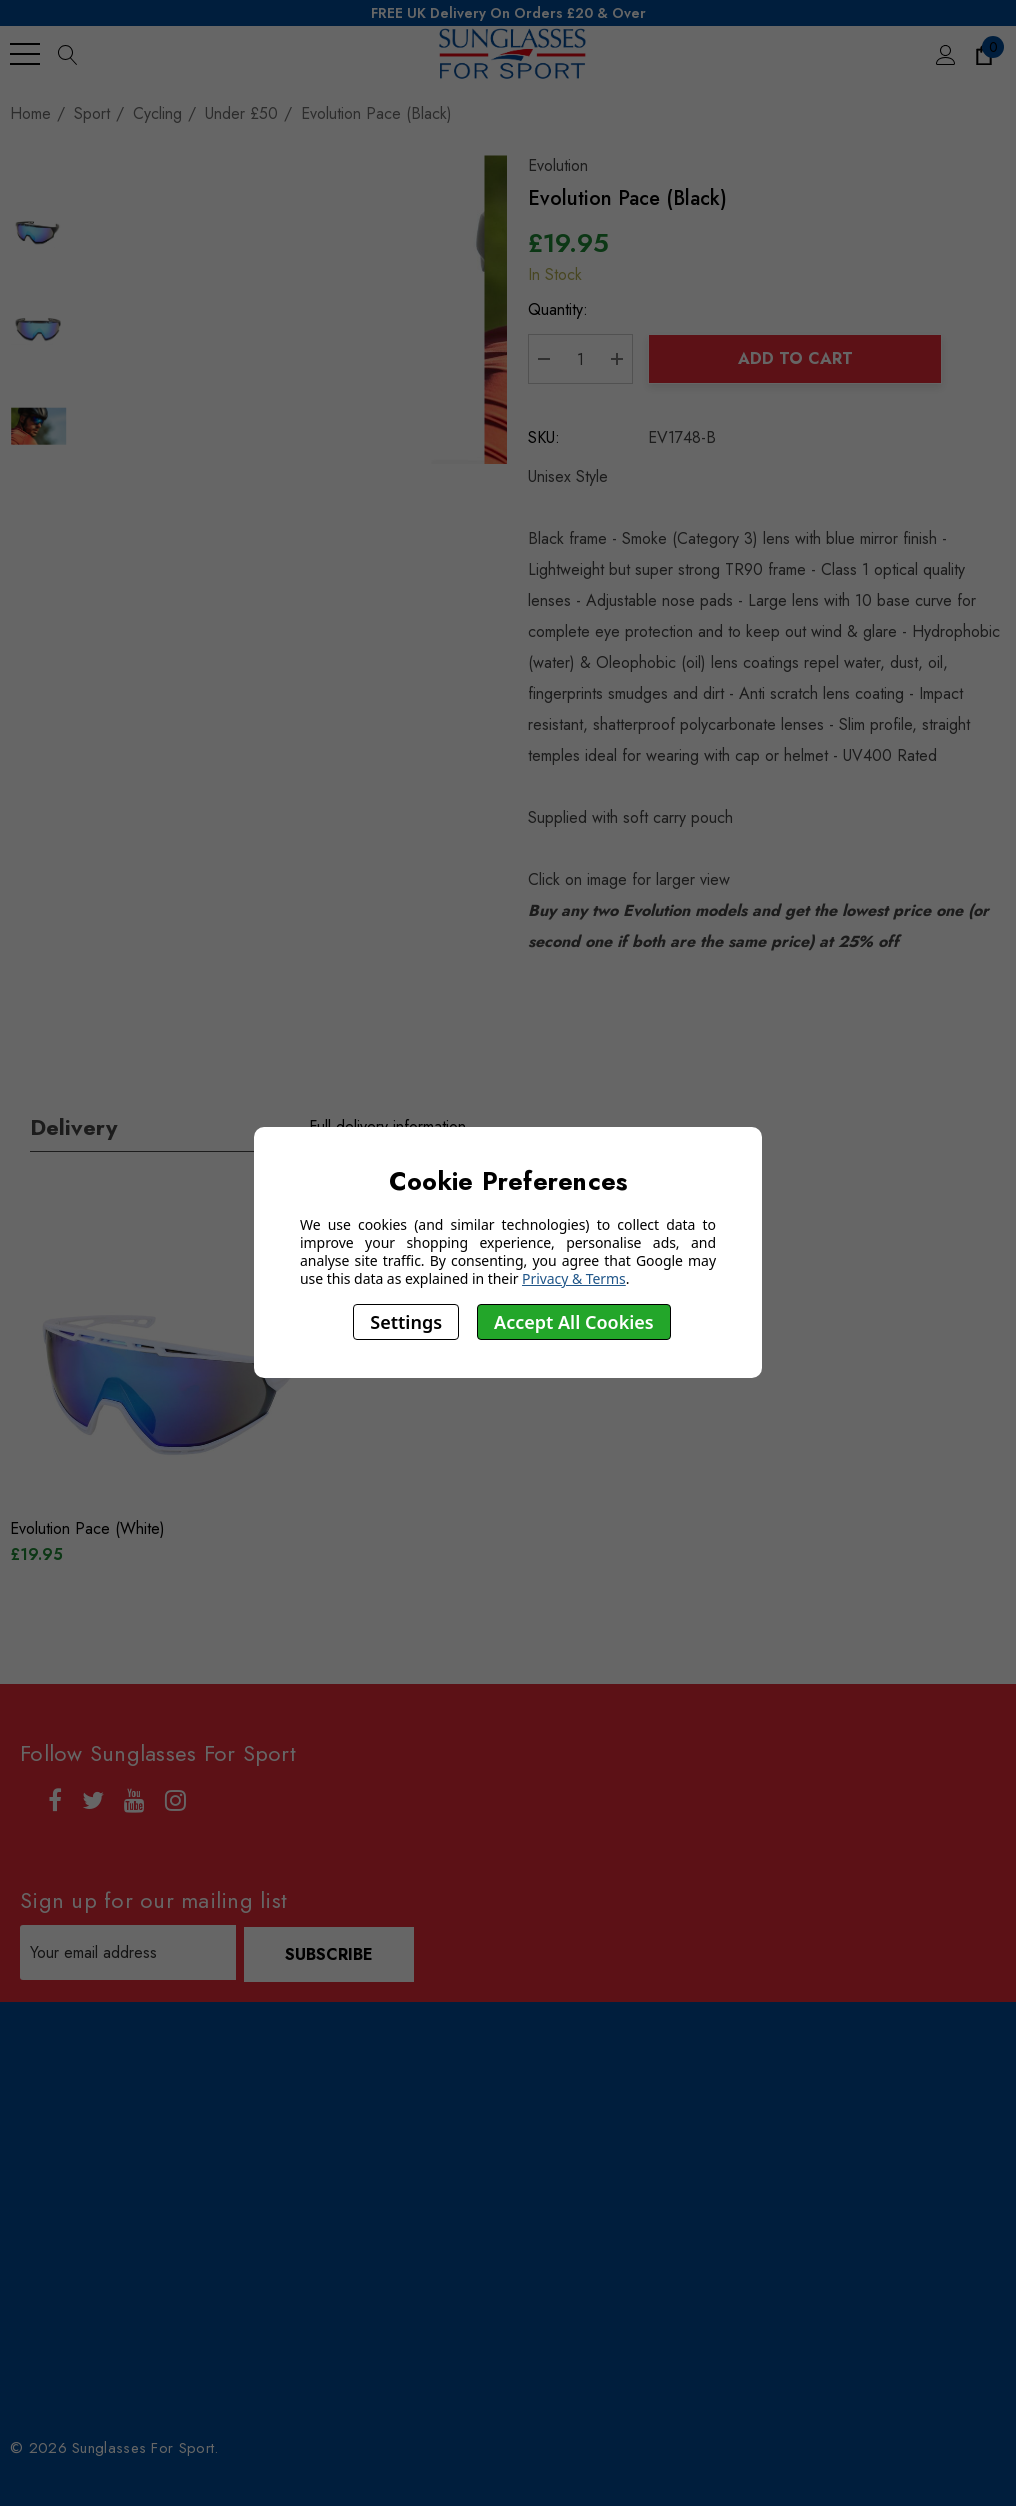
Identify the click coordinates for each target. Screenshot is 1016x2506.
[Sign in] (944, 54)
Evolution (563, 167)
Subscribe (331, 1954)
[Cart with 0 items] (982, 54)
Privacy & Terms (574, 1278)
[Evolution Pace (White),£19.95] (171, 1386)
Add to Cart (797, 360)
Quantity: (563, 311)
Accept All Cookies (574, 1322)
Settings (406, 1322)
